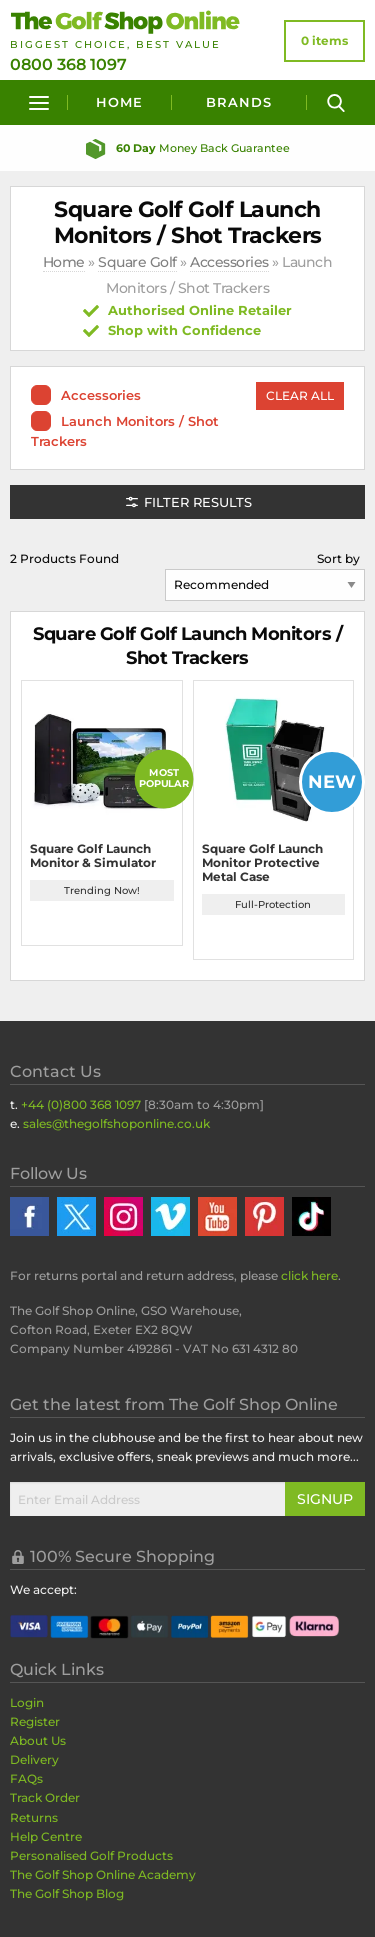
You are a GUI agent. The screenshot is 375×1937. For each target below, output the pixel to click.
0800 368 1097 (68, 64)
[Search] (336, 102)
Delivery (34, 1759)
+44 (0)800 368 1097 (81, 1104)
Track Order (45, 1797)
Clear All (300, 395)
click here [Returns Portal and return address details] (309, 1275)
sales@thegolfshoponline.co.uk (116, 1123)
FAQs (26, 1778)
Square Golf (137, 262)
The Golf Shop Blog (67, 1893)
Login (27, 1702)
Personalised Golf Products (91, 1855)
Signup (325, 1499)
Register (35, 1721)
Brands (239, 102)
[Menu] (39, 102)
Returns (34, 1817)
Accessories (229, 262)
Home (119, 102)
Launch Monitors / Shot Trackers (125, 431)
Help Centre (46, 1836)
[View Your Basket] (324, 41)
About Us (38, 1740)
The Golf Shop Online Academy (103, 1874)
